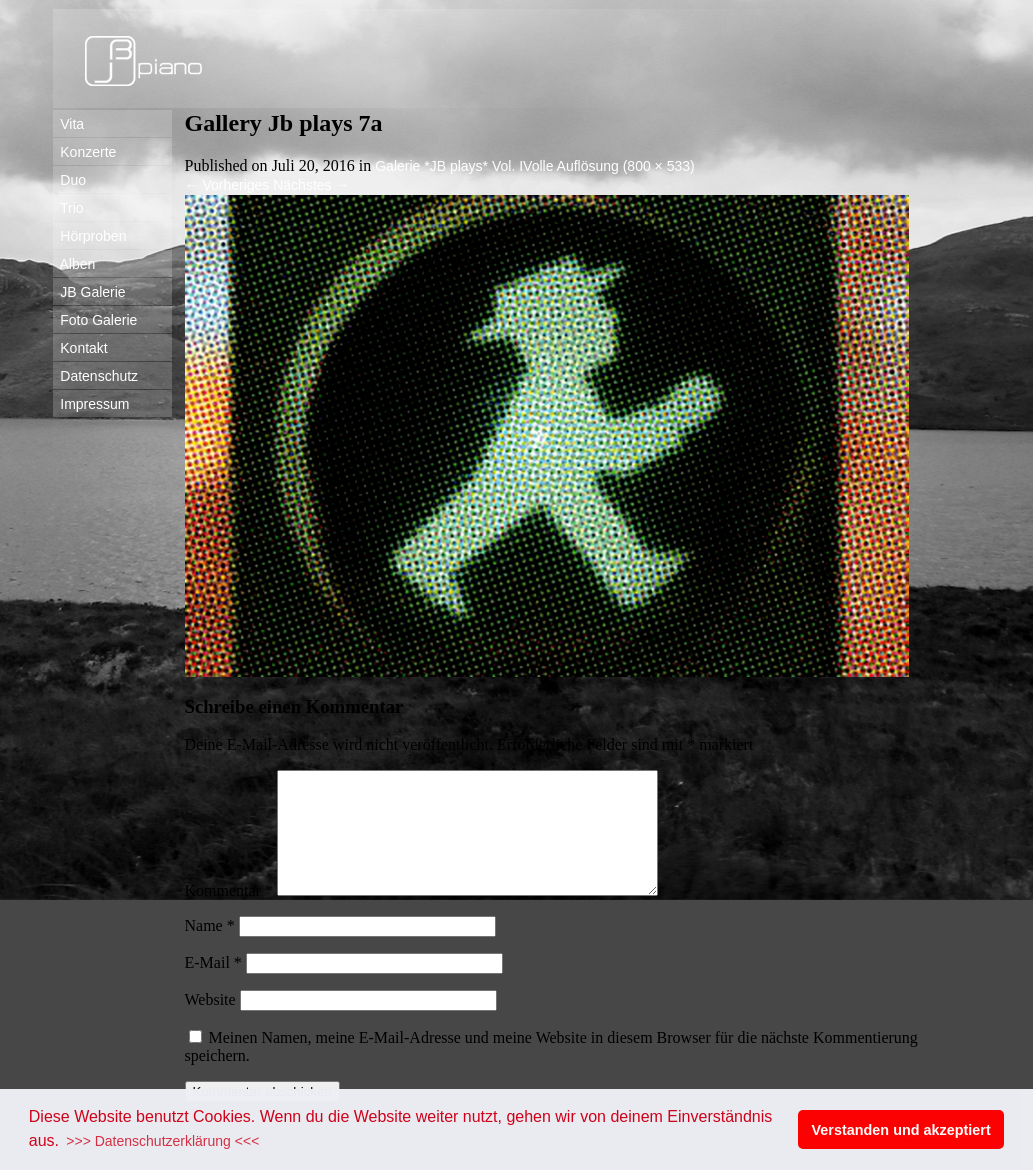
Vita (69, 124)
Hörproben (90, 236)
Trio (68, 208)
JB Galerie (89, 292)
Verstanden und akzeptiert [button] (901, 1130)
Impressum (91, 404)
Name (210, 949)
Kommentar (229, 914)
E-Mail (213, 986)
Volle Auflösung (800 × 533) (609, 166)
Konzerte (85, 152)
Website (210, 1023)
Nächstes (311, 185)
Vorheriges (227, 185)
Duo (69, 180)
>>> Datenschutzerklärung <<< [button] (162, 1141)
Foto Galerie (95, 320)
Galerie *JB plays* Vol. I (449, 166)
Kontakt (80, 348)
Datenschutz (96, 376)
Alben (74, 264)
